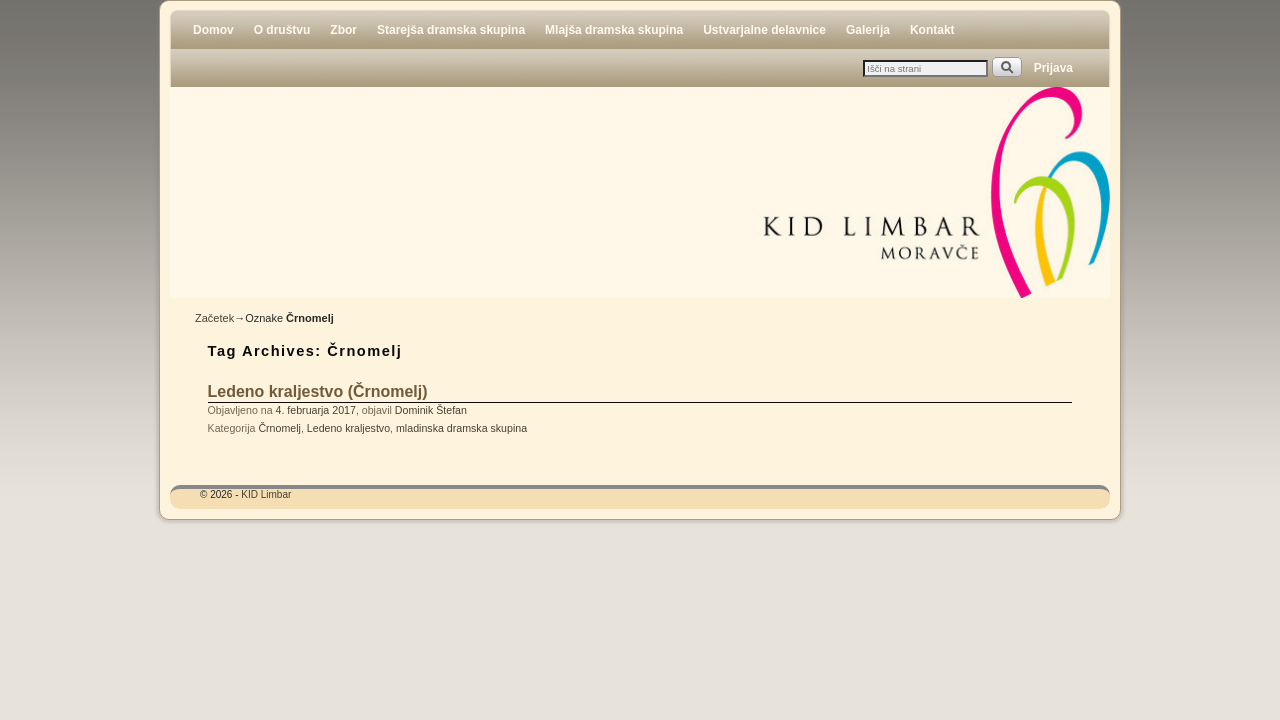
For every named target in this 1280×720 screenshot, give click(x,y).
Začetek (214, 318)
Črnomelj (279, 428)
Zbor (343, 30)
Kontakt (932, 30)
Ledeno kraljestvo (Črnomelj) (318, 391)
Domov (213, 30)
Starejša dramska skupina (451, 30)
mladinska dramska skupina (461, 428)
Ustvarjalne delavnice (764, 30)
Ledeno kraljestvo (348, 428)
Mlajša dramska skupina (614, 30)
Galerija (868, 30)
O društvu (282, 30)
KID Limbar (266, 494)
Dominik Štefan (431, 410)
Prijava (1053, 68)
